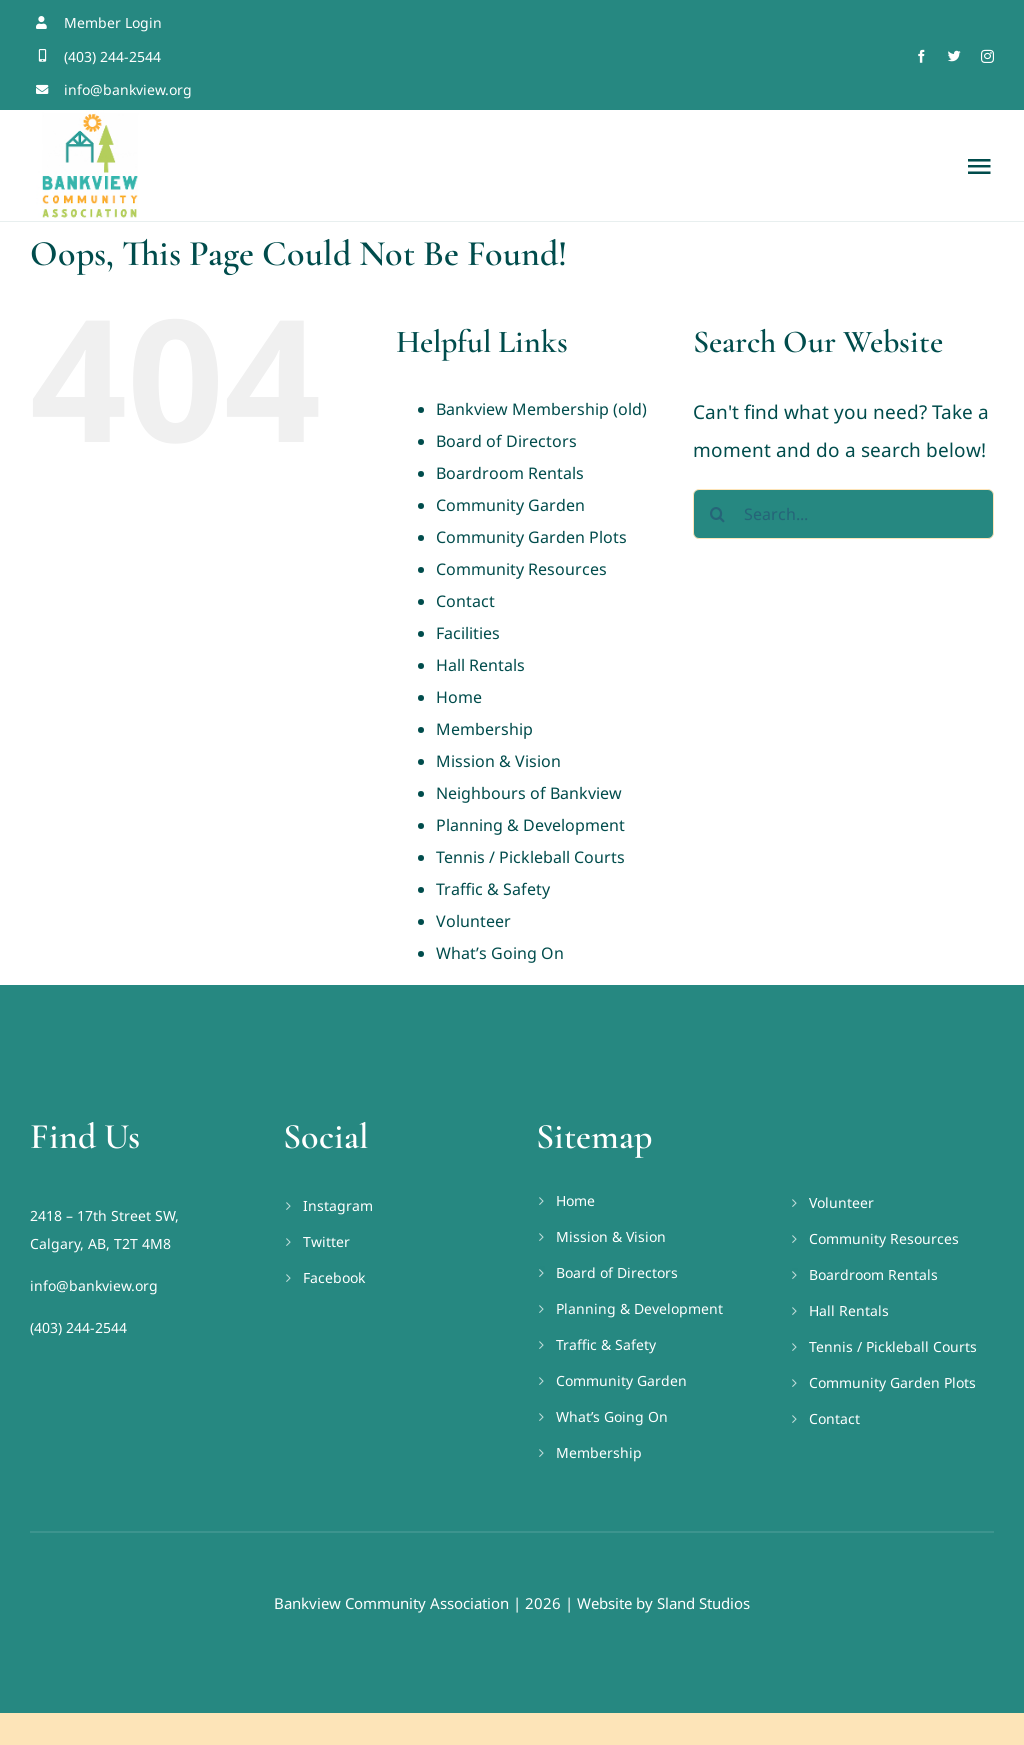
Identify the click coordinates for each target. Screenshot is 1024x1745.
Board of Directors (506, 441)
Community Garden (510, 505)
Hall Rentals (480, 665)
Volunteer (473, 921)
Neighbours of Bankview (529, 793)
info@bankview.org (94, 1285)
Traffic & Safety (493, 889)
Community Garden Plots (531, 537)
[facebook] (921, 56)
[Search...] (843, 514)
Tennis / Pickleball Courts (530, 857)
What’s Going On (500, 953)
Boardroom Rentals (510, 473)
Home (459, 697)
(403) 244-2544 (78, 1327)
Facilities (468, 633)
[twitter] (954, 56)
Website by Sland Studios (663, 1603)
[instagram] (987, 56)
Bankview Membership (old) (541, 409)
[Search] (718, 514)
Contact (465, 601)
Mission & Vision (498, 761)
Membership (484, 729)
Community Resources (521, 569)
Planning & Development (530, 825)
